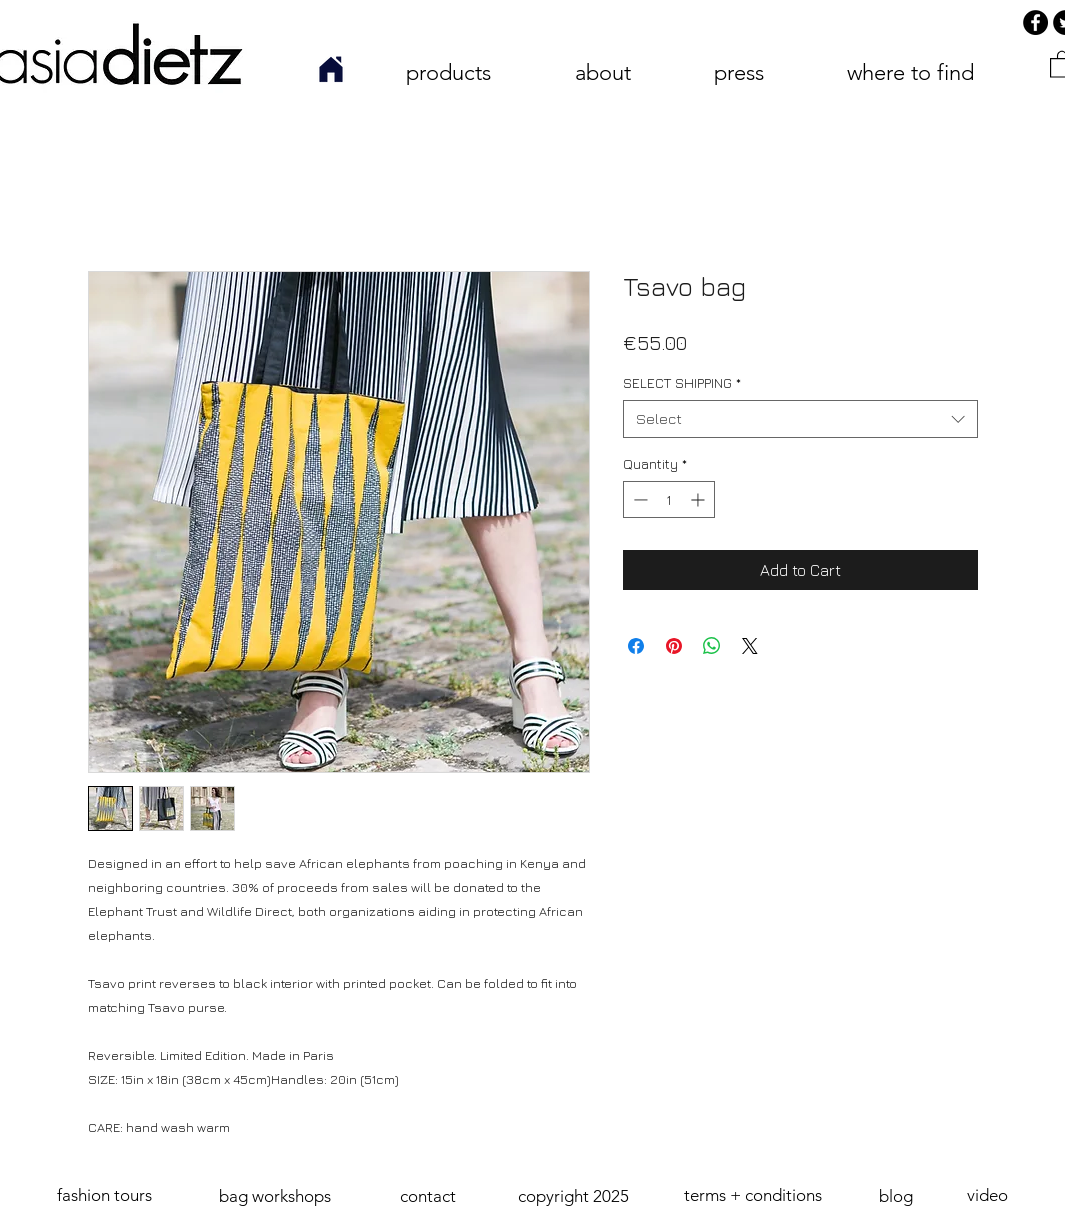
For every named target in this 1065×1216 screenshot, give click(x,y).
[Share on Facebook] (636, 646)
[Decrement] (638, 499)
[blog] (896, 1197)
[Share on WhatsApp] (712, 646)
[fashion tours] (105, 1196)
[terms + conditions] (753, 1196)
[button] (574, 1197)
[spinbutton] (669, 499)
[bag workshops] (275, 1197)
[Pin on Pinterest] (674, 646)
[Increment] (699, 499)
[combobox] (800, 419)
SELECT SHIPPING (682, 382)
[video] (988, 1196)
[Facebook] (1035, 22)
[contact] (428, 1197)
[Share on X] (750, 646)
